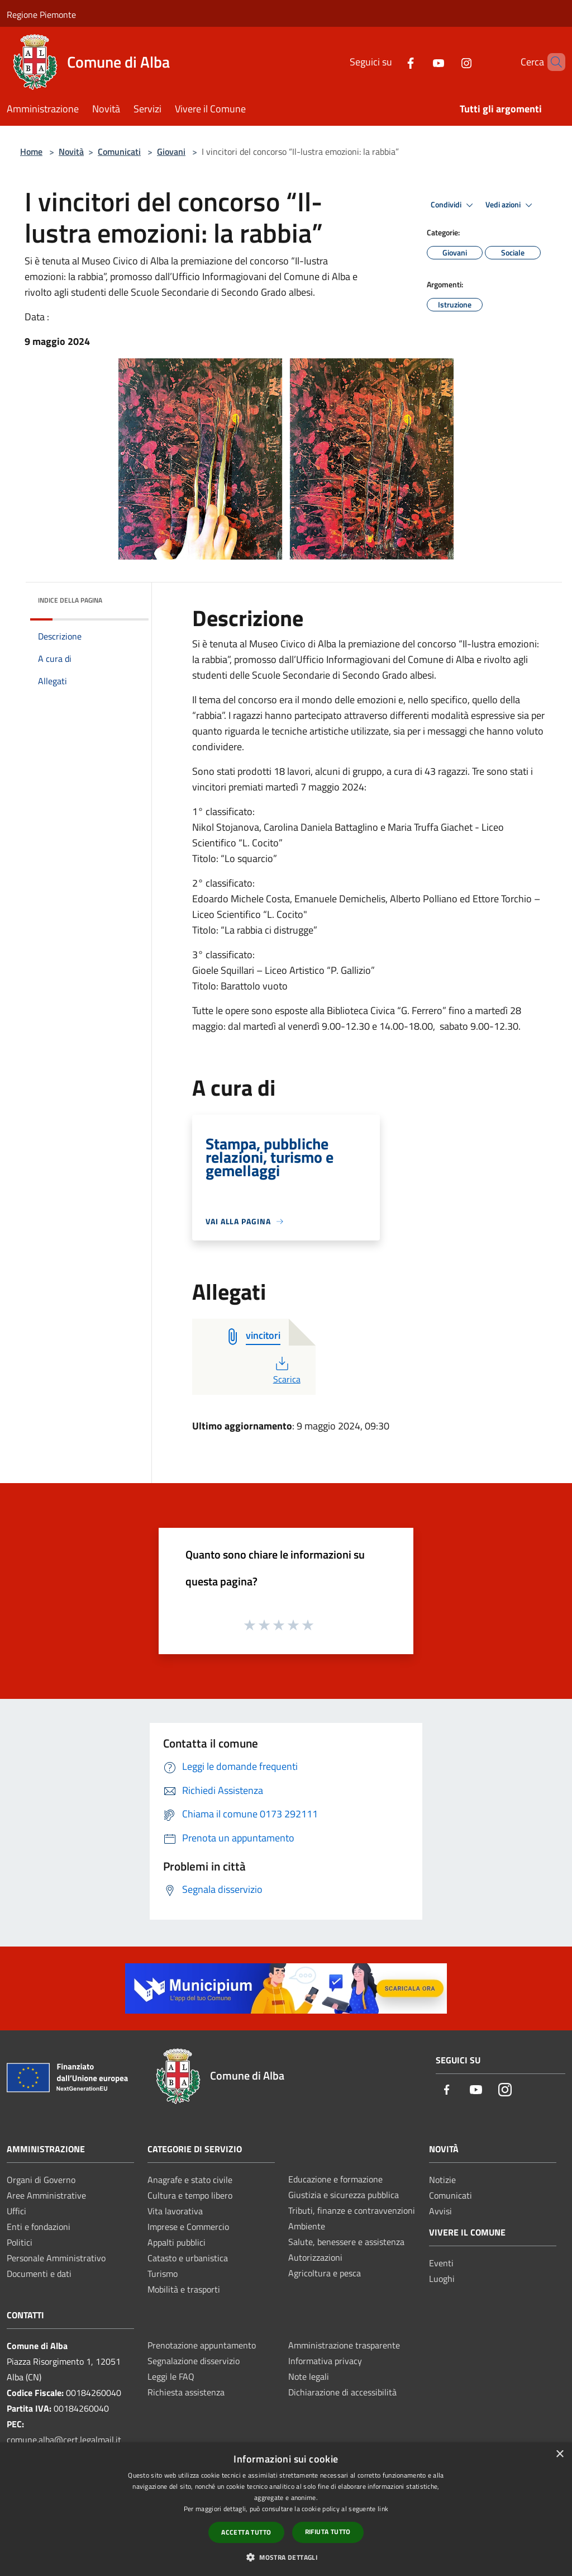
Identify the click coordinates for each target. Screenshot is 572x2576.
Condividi (453, 205)
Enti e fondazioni (38, 2226)
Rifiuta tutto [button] (328, 2531)
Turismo (162, 2273)
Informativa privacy (325, 2360)
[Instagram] (447, 61)
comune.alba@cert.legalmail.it (64, 2439)
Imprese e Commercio (188, 2226)
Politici (19, 2242)
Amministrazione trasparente (344, 2345)
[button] (286, 2557)
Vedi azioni (510, 205)
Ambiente (306, 2226)
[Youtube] (419, 61)
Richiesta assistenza (186, 2392)
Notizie (442, 2179)
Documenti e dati (39, 2273)
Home (31, 151)
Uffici (16, 2211)
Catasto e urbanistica (187, 2258)
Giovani (171, 151)
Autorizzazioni (315, 2257)
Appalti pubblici (176, 2242)
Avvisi (440, 2211)
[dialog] (286, 2509)
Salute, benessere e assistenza (346, 2241)
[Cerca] (551, 62)
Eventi (441, 2263)
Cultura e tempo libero (189, 2195)
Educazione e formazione (335, 2179)
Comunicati (119, 151)
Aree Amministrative (46, 2195)
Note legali (308, 2376)
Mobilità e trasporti (183, 2289)
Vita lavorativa (175, 2211)
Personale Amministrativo (56, 2258)
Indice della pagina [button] (70, 600)
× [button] (559, 2454)
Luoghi (442, 2278)
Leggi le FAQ (170, 2376)
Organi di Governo (41, 2179)
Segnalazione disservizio (193, 2360)
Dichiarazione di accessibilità (342, 2392)
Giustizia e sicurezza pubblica (343, 2194)
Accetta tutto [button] (246, 2532)
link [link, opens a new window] (383, 2508)
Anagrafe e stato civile (189, 2179)
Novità (71, 151)
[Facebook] (391, 61)
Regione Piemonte (41, 14)
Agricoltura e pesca (324, 2273)
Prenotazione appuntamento (201, 2345)
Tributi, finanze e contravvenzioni (351, 2210)
